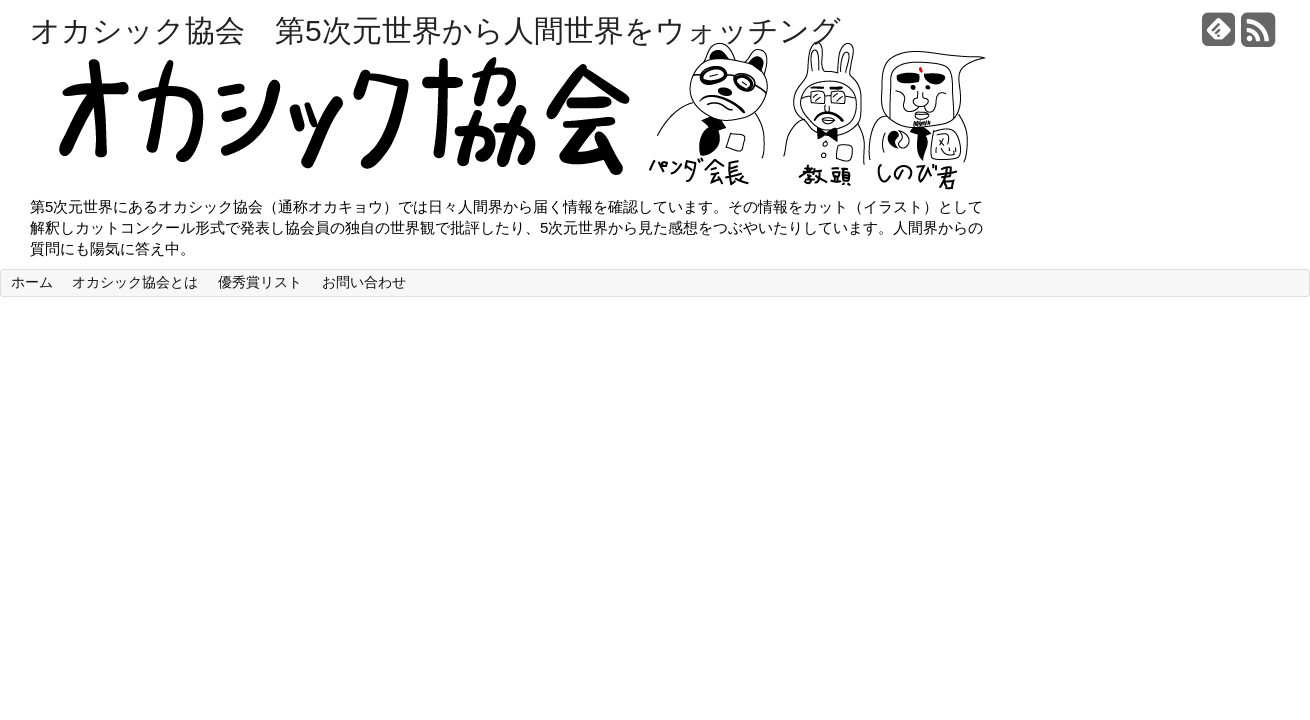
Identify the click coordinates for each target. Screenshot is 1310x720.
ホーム (32, 282)
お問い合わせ (364, 282)
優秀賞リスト (260, 282)
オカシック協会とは (135, 282)
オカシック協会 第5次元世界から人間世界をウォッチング (435, 31)
